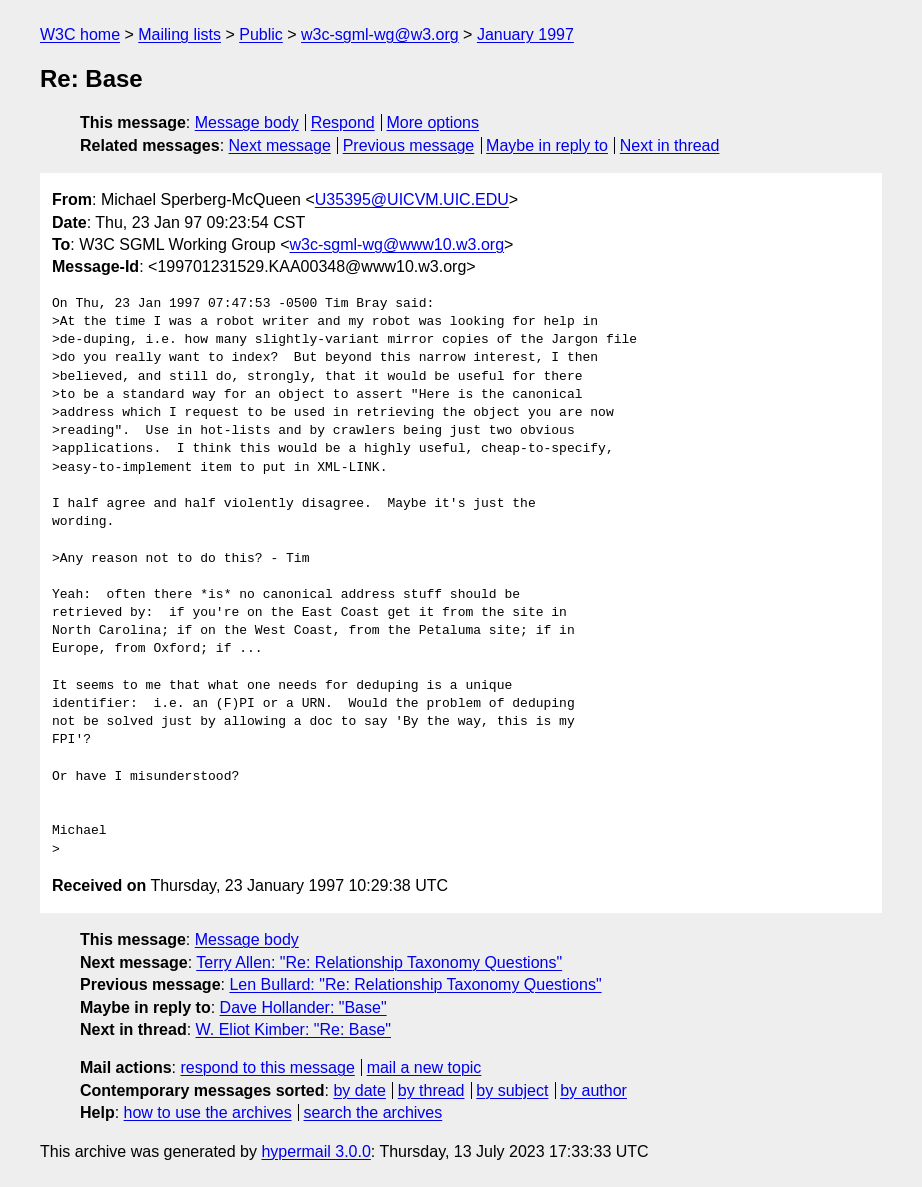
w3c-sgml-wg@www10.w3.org (397, 244)
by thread (431, 1090)
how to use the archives (208, 1112)
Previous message (409, 145)
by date (359, 1090)
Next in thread (670, 145)
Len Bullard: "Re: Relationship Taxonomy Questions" (415, 984)
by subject (512, 1090)
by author (593, 1090)
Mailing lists (179, 34)
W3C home (80, 34)
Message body (247, 122)
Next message (280, 145)
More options (433, 122)
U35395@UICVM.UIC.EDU (412, 199)
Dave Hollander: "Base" (303, 1007)
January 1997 (525, 34)
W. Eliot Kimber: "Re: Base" (293, 1029)
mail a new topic (424, 1067)
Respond (343, 122)
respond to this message (267, 1067)
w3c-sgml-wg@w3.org (380, 34)
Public (261, 34)
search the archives (373, 1112)
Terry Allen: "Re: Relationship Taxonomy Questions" (379, 962)
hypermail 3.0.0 (315, 1151)
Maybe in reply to (547, 145)
